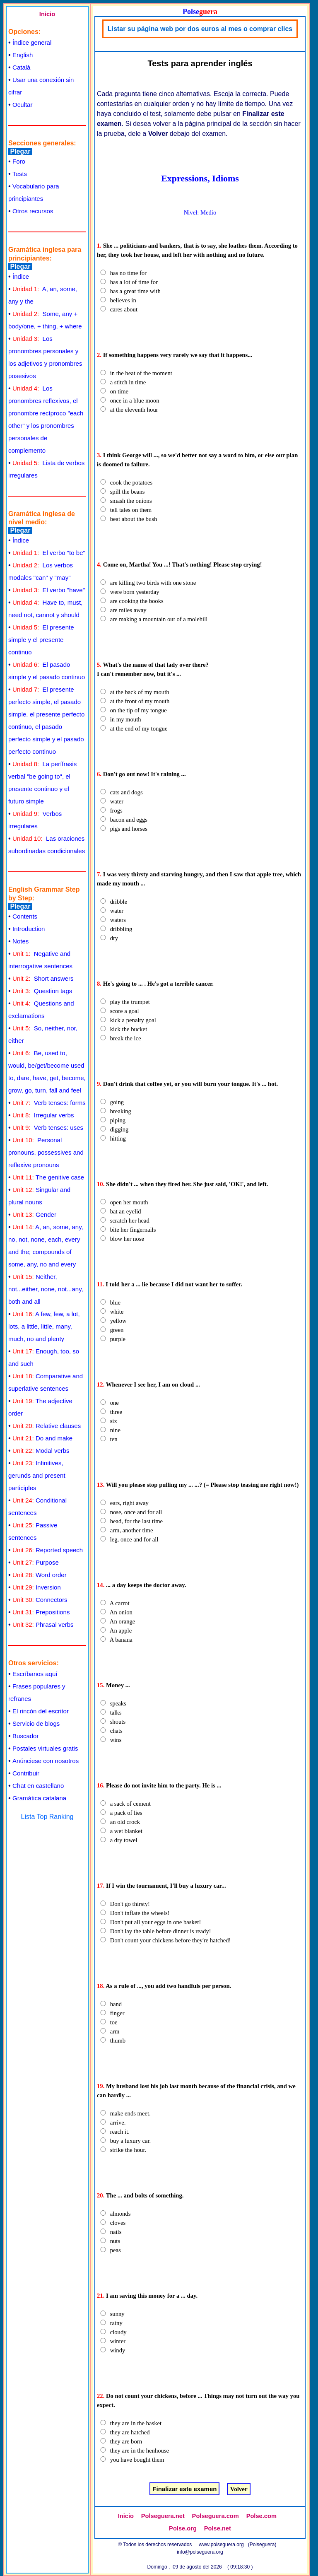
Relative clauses (46, 1425)
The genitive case (48, 1177)
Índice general (31, 42)
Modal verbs (41, 1450)
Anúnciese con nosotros (45, 1760)
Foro (18, 161)
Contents (24, 916)
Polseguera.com (215, 2516)
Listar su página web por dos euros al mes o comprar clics (200, 28)
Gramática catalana (39, 1798)
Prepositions (41, 1612)
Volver (239, 2489)
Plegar (20, 151)
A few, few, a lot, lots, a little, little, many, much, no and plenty (44, 1326)
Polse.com (261, 2516)
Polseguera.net (163, 2516)
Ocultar (22, 104)
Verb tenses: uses (47, 1127)
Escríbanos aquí (34, 1673)
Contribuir (25, 1773)
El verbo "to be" (48, 552)
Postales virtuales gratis (45, 1748)
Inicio (47, 14)
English (22, 54)
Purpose (35, 1562)
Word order (39, 1574)
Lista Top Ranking (47, 1816)
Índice (20, 276)
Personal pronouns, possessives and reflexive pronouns (46, 1152)
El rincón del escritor (40, 1711)
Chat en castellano (38, 1785)
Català (21, 67)
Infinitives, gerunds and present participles (36, 1475)
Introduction (28, 928)
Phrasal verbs (43, 1624)
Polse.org (183, 2528)
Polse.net (217, 2528)
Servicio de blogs (36, 1723)
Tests (19, 173)
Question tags (42, 990)
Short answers (43, 978)
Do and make (42, 1438)
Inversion (36, 1587)
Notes (20, 941)
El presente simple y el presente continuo (41, 640)
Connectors (39, 1599)
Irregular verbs (43, 1115)
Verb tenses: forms (49, 1102)
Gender (34, 1214)
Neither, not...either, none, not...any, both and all (45, 1289)
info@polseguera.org (200, 2552)
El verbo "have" (48, 589)
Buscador (25, 1735)
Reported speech (47, 1549)
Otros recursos (32, 211)
